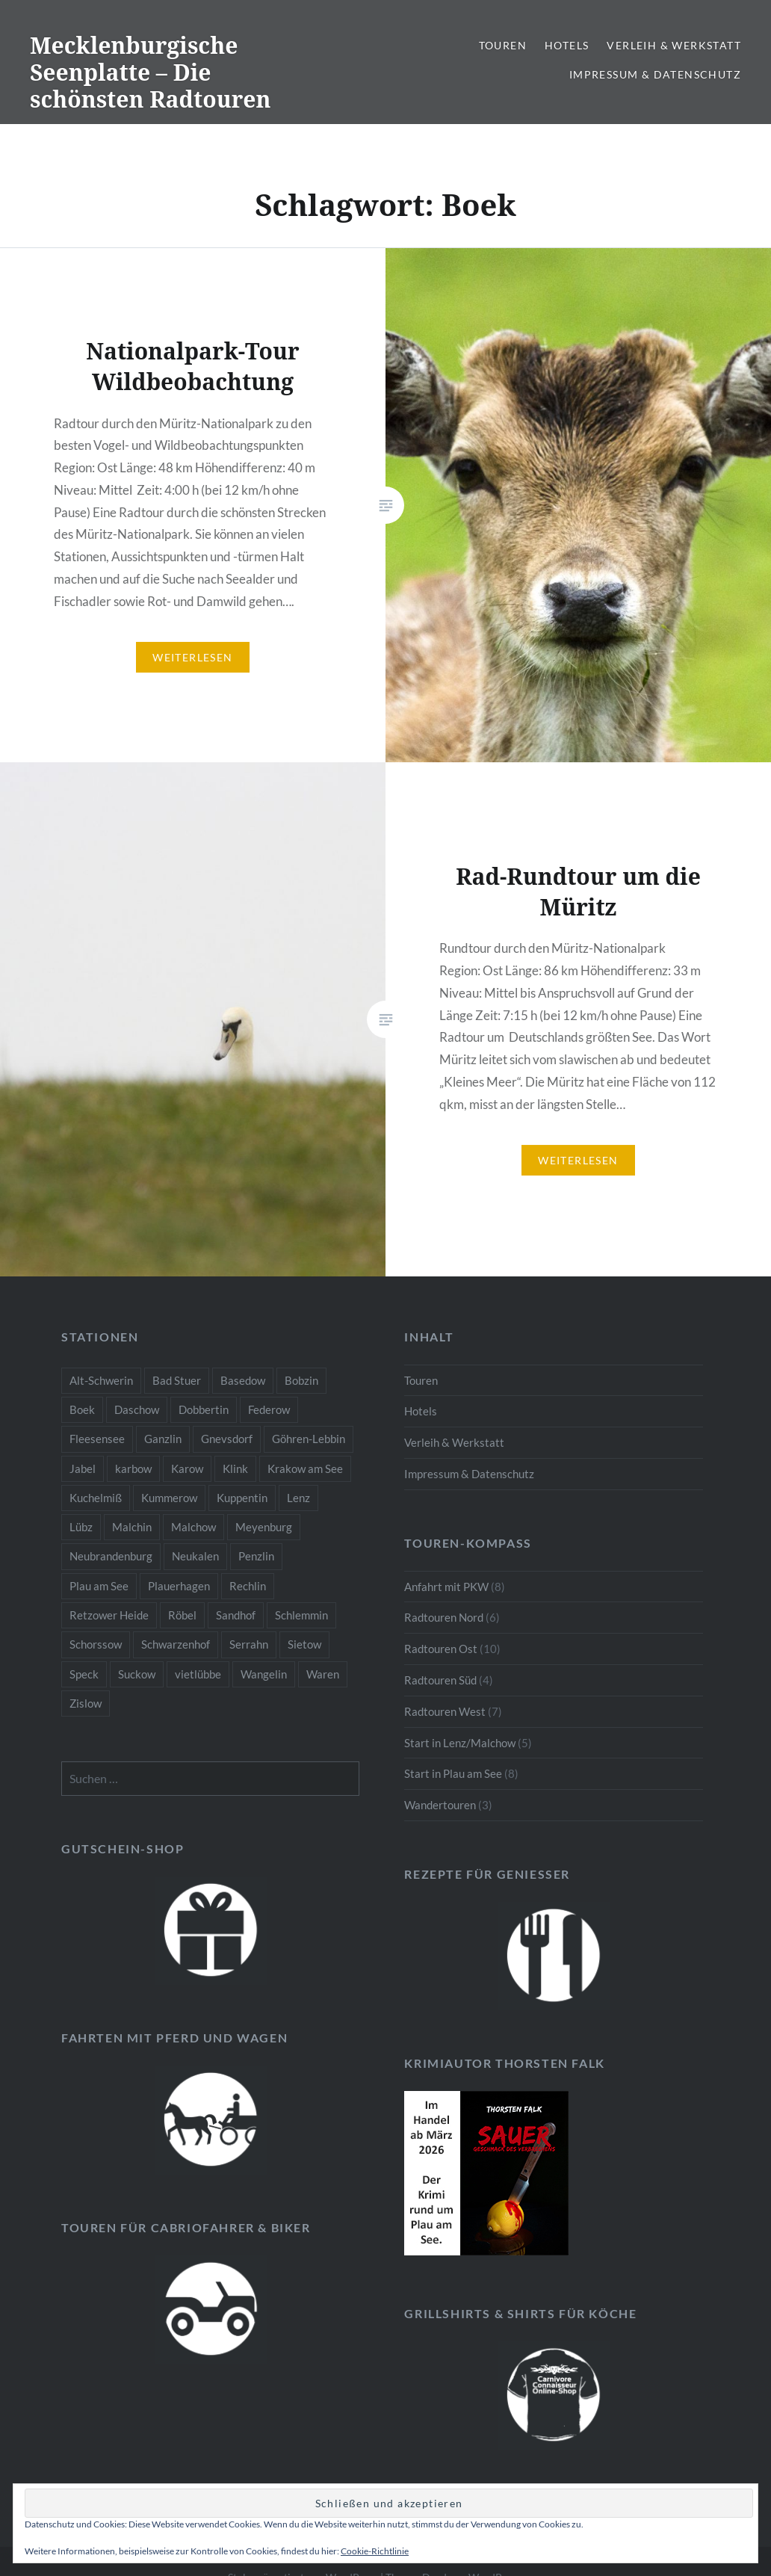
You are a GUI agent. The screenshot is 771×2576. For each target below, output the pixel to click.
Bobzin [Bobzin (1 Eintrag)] (301, 1380)
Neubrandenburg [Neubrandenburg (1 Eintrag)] (110, 1556)
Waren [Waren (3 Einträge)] (322, 1674)
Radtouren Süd (440, 1680)
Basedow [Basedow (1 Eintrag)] (242, 1380)
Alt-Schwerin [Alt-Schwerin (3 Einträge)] (101, 1380)
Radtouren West (445, 1711)
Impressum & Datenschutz (655, 74)
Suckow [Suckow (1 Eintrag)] (136, 1674)
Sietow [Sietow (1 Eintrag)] (304, 1644)
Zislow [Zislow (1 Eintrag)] (85, 1703)
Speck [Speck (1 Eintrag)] (84, 1674)
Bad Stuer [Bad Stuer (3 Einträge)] (176, 1380)
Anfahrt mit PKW (446, 1586)
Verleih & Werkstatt (674, 45)
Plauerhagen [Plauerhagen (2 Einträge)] (179, 1586)
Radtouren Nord (443, 1617)
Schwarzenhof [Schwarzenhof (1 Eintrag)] (175, 1644)
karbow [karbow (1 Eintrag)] (133, 1468)
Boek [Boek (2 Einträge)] (82, 1409)
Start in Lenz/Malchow (459, 1742)
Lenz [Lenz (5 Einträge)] (298, 1497)
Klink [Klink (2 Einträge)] (235, 1468)
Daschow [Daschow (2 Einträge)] (136, 1409)
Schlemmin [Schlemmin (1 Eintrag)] (301, 1615)
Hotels (567, 45)
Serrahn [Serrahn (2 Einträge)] (248, 1644)
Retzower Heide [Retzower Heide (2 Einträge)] (109, 1615)
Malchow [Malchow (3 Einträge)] (193, 1526)
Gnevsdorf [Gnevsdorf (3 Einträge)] (227, 1438)
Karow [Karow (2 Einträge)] (187, 1468)
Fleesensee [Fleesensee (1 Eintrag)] (97, 1438)
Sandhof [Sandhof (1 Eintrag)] (236, 1615)
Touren (503, 45)
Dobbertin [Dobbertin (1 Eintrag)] (204, 1409)
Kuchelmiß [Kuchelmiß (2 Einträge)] (95, 1497)
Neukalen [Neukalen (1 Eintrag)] (195, 1556)
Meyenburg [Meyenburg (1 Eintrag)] (263, 1526)
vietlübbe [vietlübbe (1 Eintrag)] (198, 1674)
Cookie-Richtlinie (375, 2551)
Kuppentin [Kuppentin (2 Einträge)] (242, 1497)
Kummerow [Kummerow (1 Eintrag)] (169, 1497)
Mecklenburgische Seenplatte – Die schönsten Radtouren (150, 72)
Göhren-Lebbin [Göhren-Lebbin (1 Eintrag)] (308, 1438)
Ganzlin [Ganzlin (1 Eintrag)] (163, 1438)
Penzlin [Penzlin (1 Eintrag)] (256, 1556)
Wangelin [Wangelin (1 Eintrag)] (264, 1674)
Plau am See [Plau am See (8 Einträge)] (98, 1586)
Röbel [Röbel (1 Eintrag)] (182, 1615)
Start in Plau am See (453, 1773)
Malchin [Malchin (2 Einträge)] (132, 1526)
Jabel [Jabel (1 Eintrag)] (82, 1468)
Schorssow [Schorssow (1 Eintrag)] (95, 1644)
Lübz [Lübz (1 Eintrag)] (81, 1526)
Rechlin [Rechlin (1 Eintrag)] (247, 1586)
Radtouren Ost (440, 1648)
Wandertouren (440, 1804)
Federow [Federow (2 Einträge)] (269, 1409)
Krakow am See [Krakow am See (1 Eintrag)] (305, 1468)
